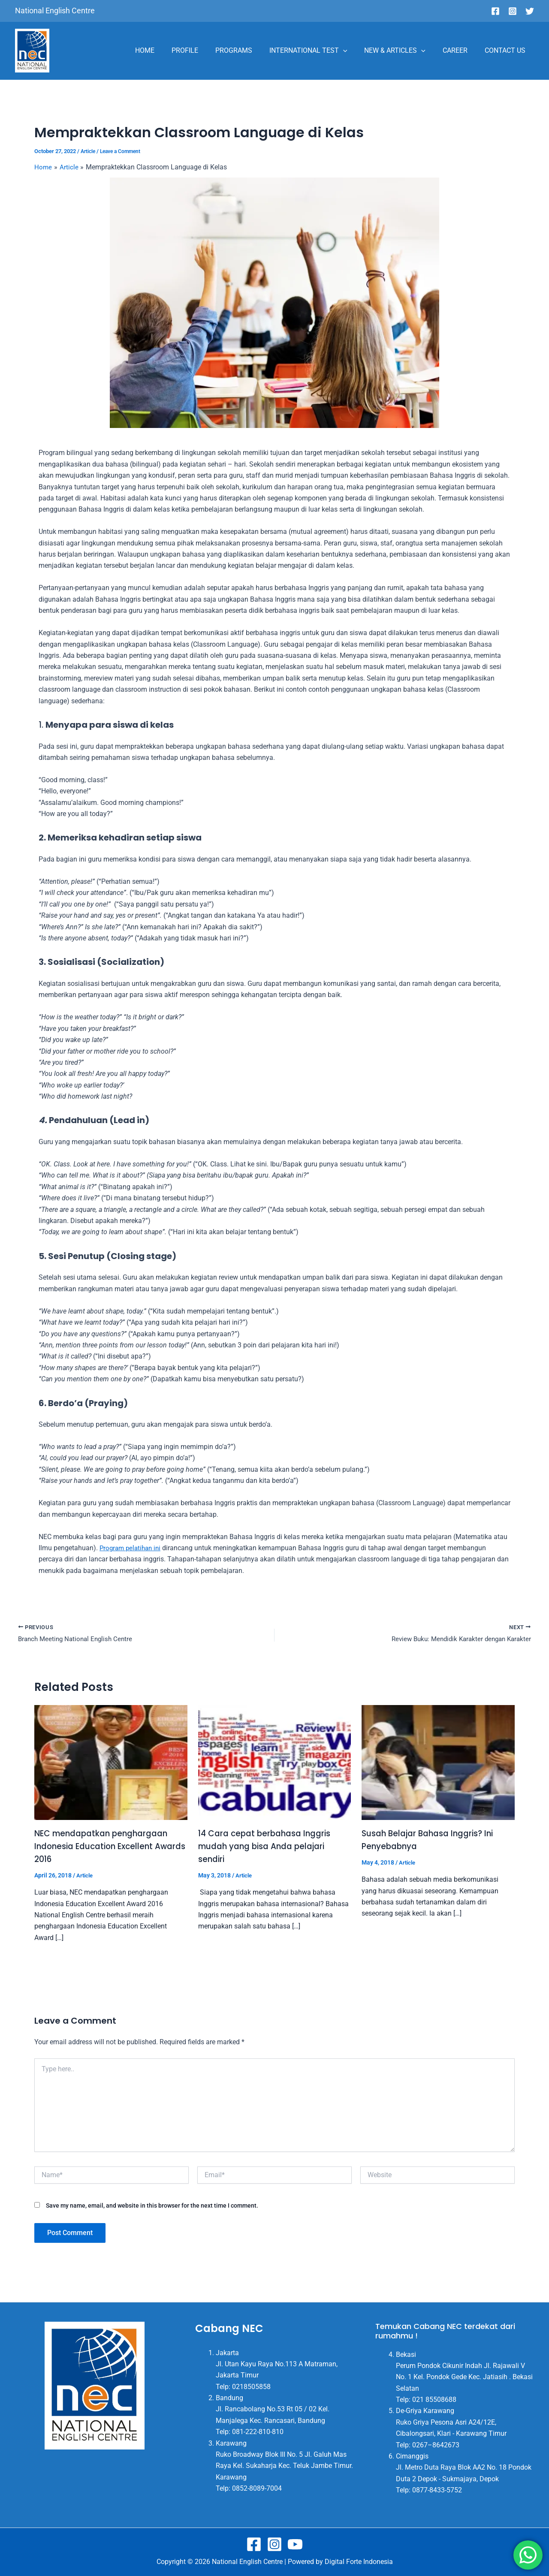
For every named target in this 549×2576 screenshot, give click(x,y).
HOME (167, 50)
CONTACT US (506, 50)
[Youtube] (295, 2544)
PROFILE (203, 50)
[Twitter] (529, 11)
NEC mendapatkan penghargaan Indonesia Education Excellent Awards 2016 (105, 1847)
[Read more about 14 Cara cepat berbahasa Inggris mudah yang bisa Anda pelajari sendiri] (274, 1763)
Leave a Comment (124, 151)
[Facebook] (495, 11)
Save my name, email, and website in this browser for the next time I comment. (152, 2206)
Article (89, 151)
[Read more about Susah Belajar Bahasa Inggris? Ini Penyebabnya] (438, 1763)
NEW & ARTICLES (403, 50)
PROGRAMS (249, 50)
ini (132, 1548)
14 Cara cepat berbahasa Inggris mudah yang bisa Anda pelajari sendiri (268, 1847)
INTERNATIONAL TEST (320, 50)
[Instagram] (512, 11)
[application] (355, 50)
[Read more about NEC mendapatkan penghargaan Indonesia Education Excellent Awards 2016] (110, 1763)
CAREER (460, 50)
